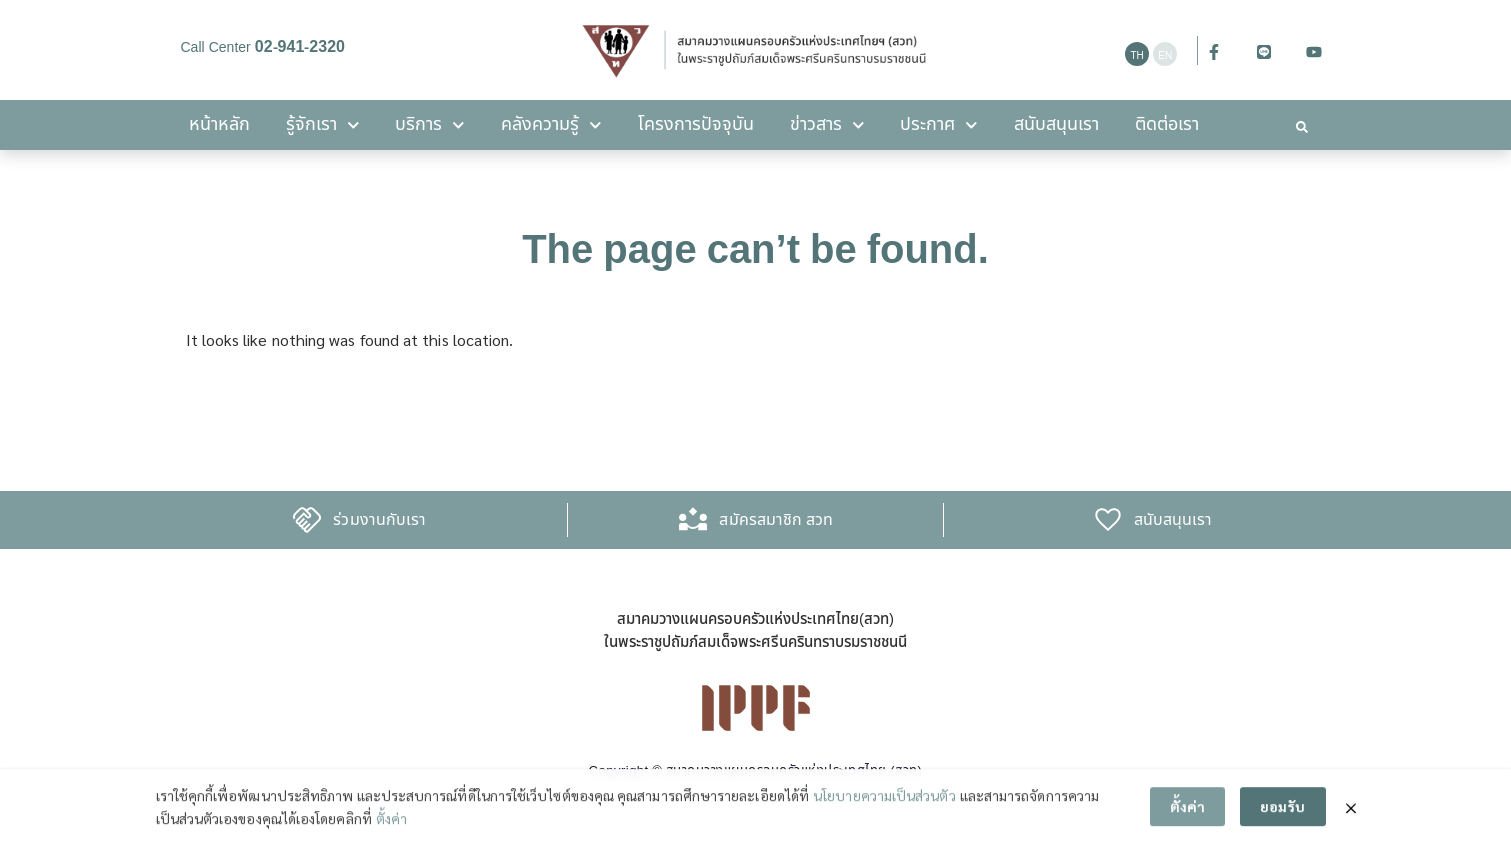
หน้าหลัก (219, 124)
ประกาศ (939, 125)
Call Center (263, 47)
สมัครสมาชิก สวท (776, 520)
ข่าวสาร (827, 125)
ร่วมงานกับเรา (379, 520)
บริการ (430, 125)
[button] (1302, 127)
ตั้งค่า (391, 825)
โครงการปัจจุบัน (696, 124)
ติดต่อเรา (1167, 124)
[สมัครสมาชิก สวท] (693, 520)
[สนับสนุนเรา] (1108, 520)
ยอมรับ (1282, 814)
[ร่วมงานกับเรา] (307, 520)
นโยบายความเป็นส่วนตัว (884, 803)
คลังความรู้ (551, 125)
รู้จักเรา (323, 125)
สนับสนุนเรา (1056, 124)
